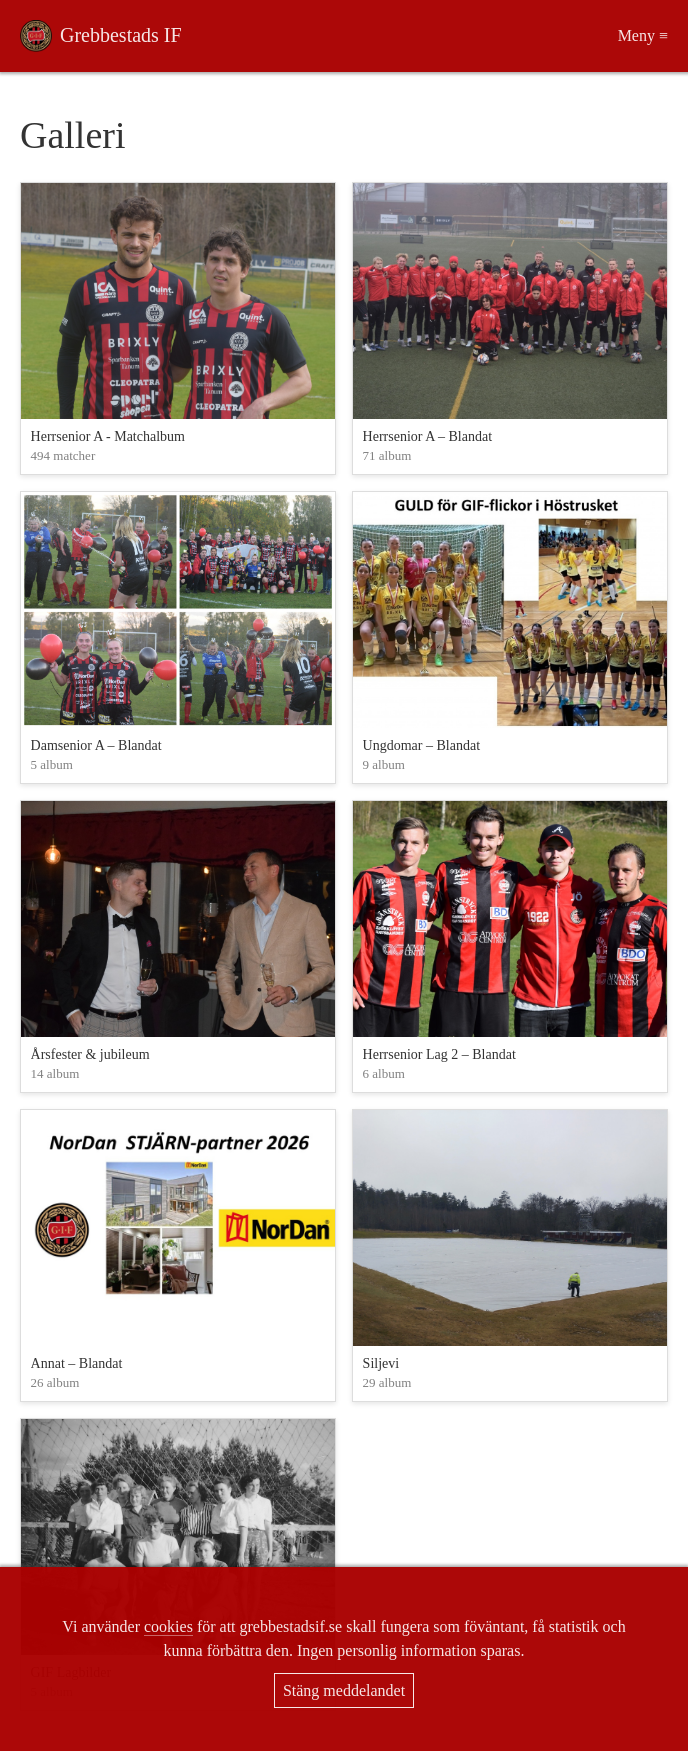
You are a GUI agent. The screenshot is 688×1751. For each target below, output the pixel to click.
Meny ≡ (643, 35)
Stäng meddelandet (344, 1690)
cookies (168, 1626)
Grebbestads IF (121, 35)
